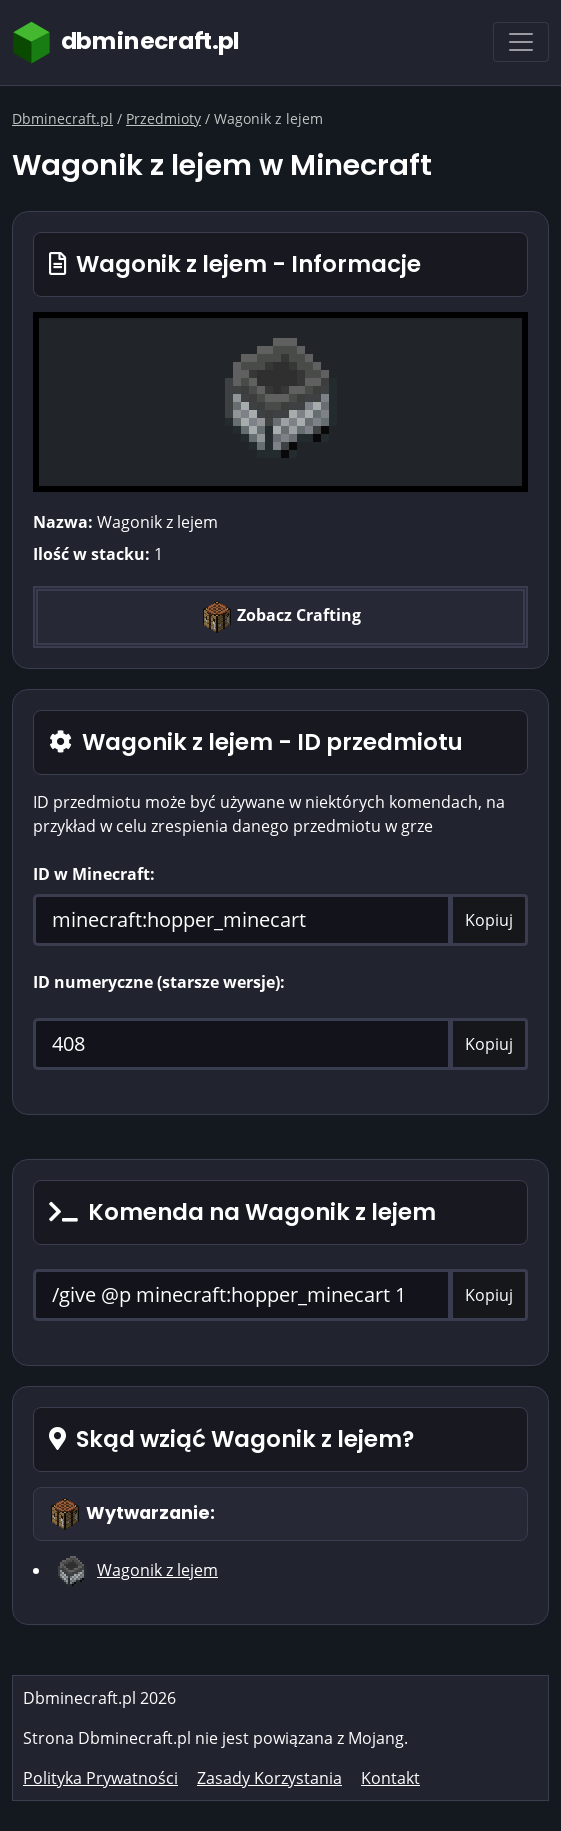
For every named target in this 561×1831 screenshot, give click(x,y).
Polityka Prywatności (100, 1778)
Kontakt (390, 1778)
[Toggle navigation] (521, 42)
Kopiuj (489, 920)
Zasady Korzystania (269, 1778)
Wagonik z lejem (157, 1570)
